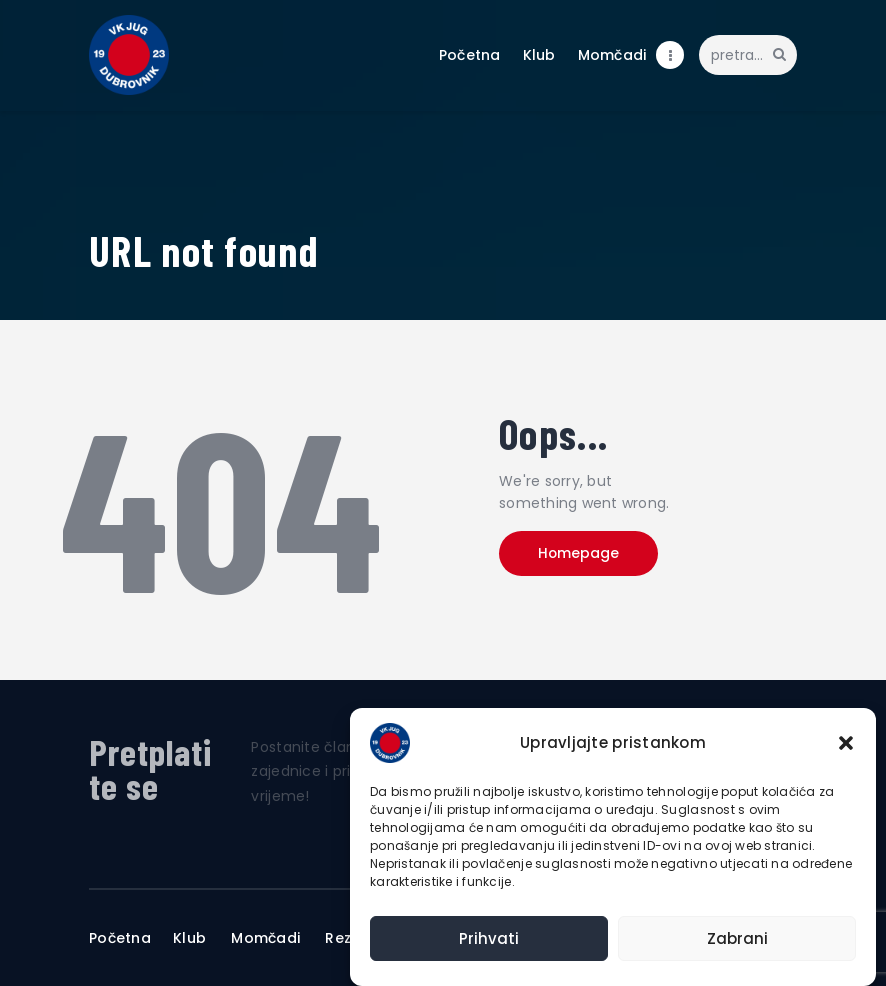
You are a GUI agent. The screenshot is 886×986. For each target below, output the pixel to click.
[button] (846, 743)
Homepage (582, 554)
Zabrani (737, 938)
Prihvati (489, 938)
